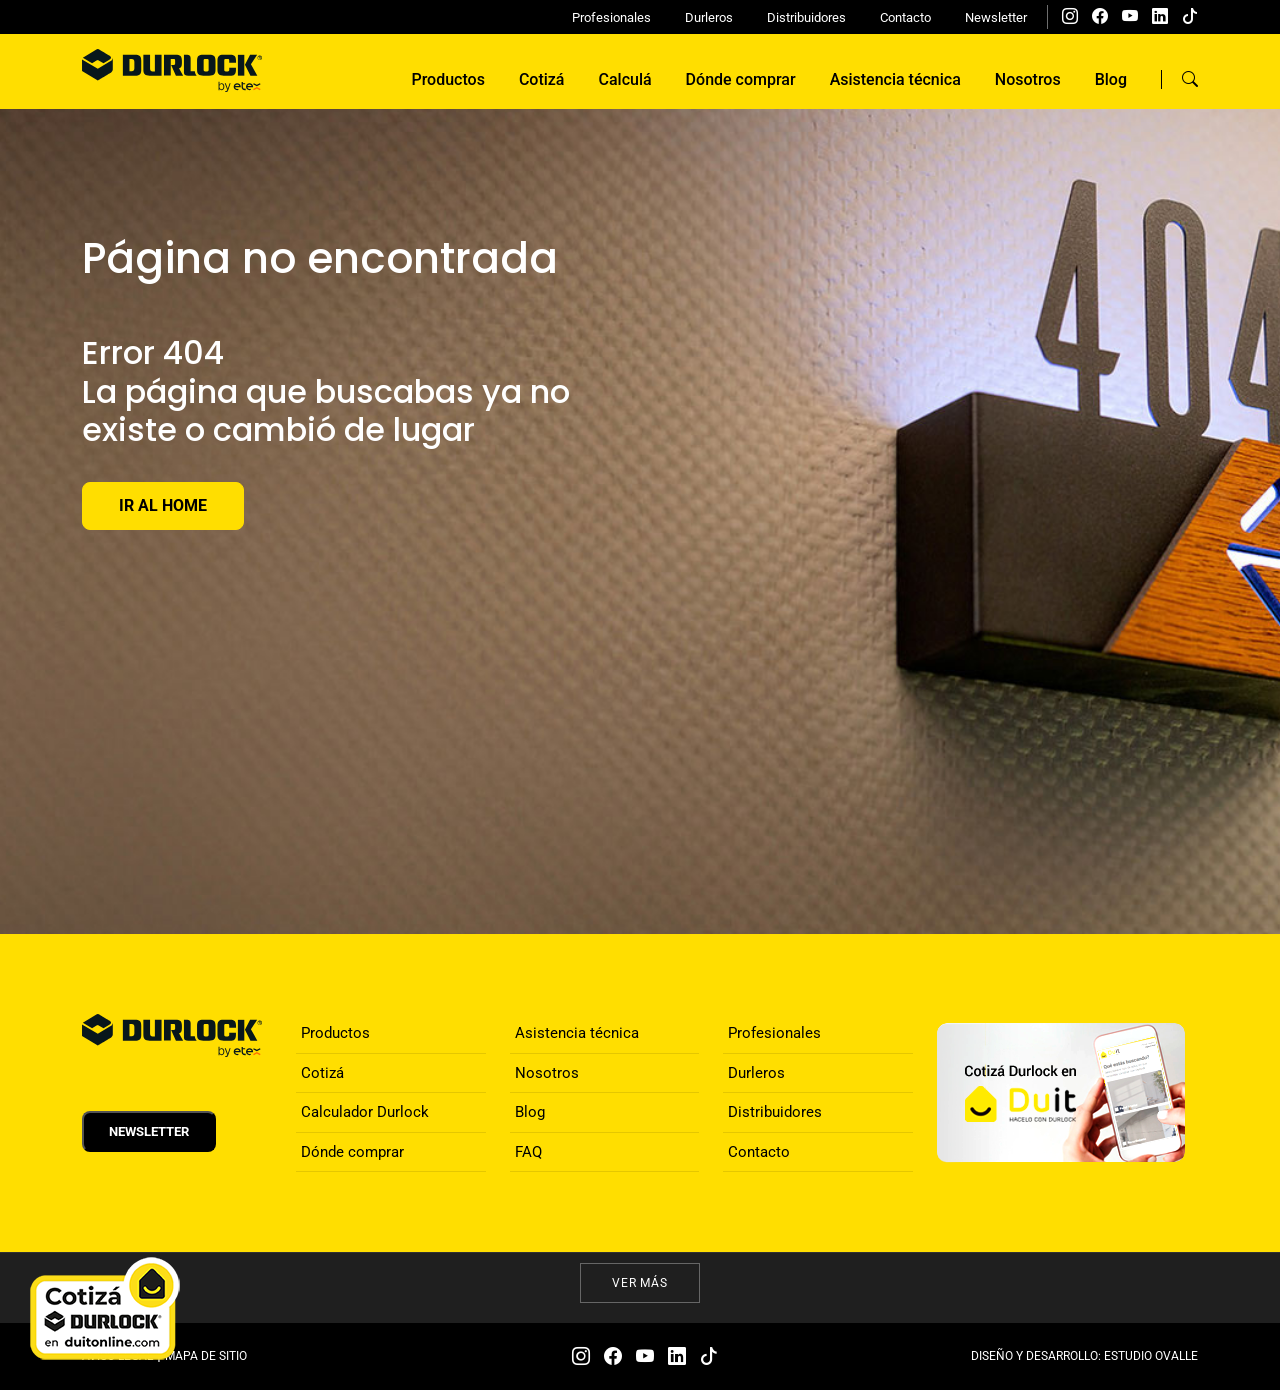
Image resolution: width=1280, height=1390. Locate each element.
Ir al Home (163, 505)
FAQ (528, 1152)
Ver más (640, 1283)
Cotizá (542, 79)
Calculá (625, 79)
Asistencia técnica (895, 79)
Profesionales (611, 17)
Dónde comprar (741, 79)
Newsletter (996, 17)
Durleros (709, 17)
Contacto (905, 17)
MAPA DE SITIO (206, 1356)
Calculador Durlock (365, 1112)
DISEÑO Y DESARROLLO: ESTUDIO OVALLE (1084, 1356)
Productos (447, 79)
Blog (1111, 79)
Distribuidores (806, 17)
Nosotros (1028, 79)
